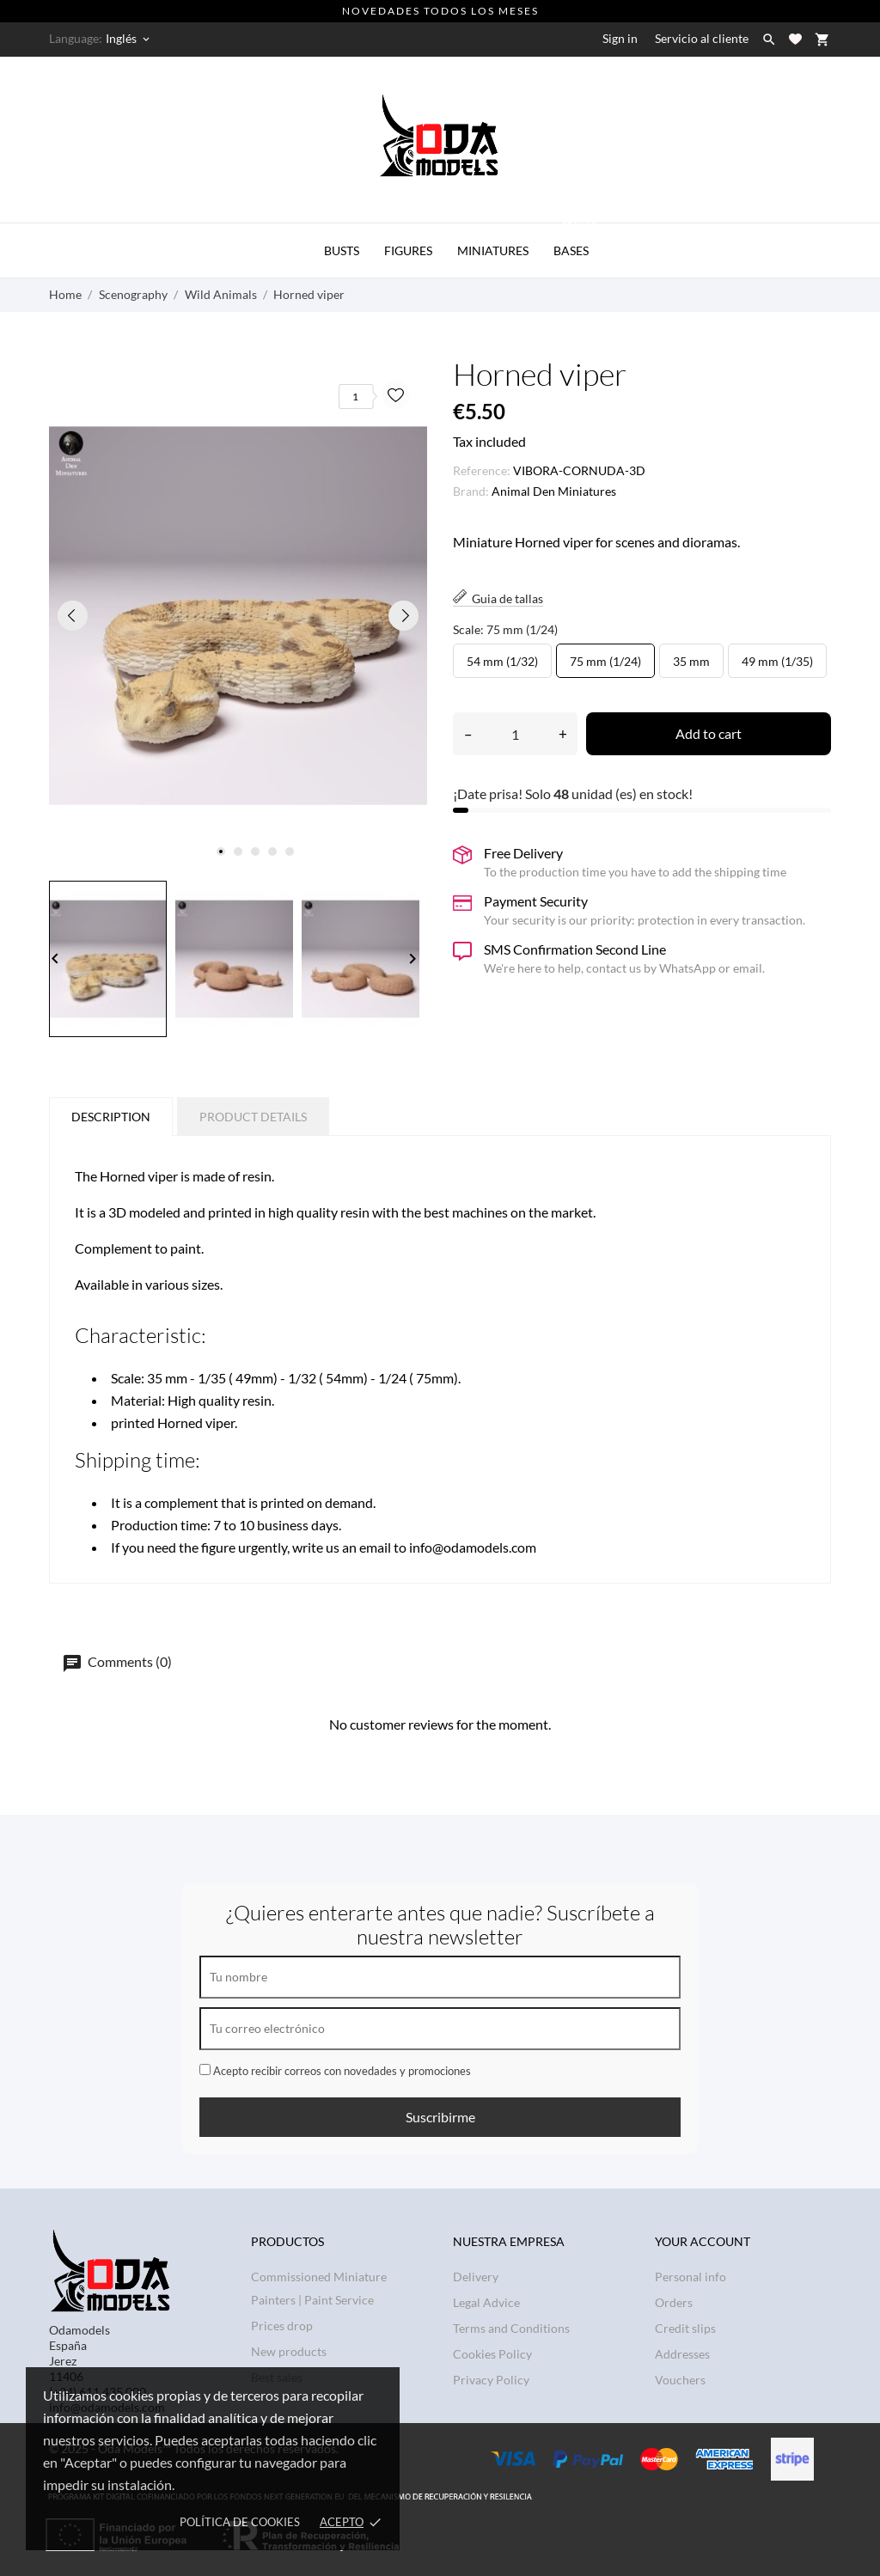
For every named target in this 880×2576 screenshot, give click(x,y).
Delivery (475, 2276)
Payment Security (536, 901)
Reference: (481, 470)
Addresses (682, 2354)
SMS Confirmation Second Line (575, 949)
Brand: (471, 491)
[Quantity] (515, 733)
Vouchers (680, 2379)
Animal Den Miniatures (554, 491)
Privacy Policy (491, 2379)
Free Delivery (523, 853)
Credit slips (685, 2328)
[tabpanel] (238, 615)
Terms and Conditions (511, 2328)
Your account (702, 2241)
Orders (674, 2302)
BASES (575, 240)
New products (289, 2351)
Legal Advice (486, 2302)
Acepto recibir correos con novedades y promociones (335, 2071)
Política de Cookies (240, 2522)
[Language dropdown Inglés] (129, 38)
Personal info (690, 2276)
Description (110, 1116)
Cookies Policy (492, 2354)
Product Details (253, 1116)
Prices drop (282, 2325)
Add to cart (708, 733)
